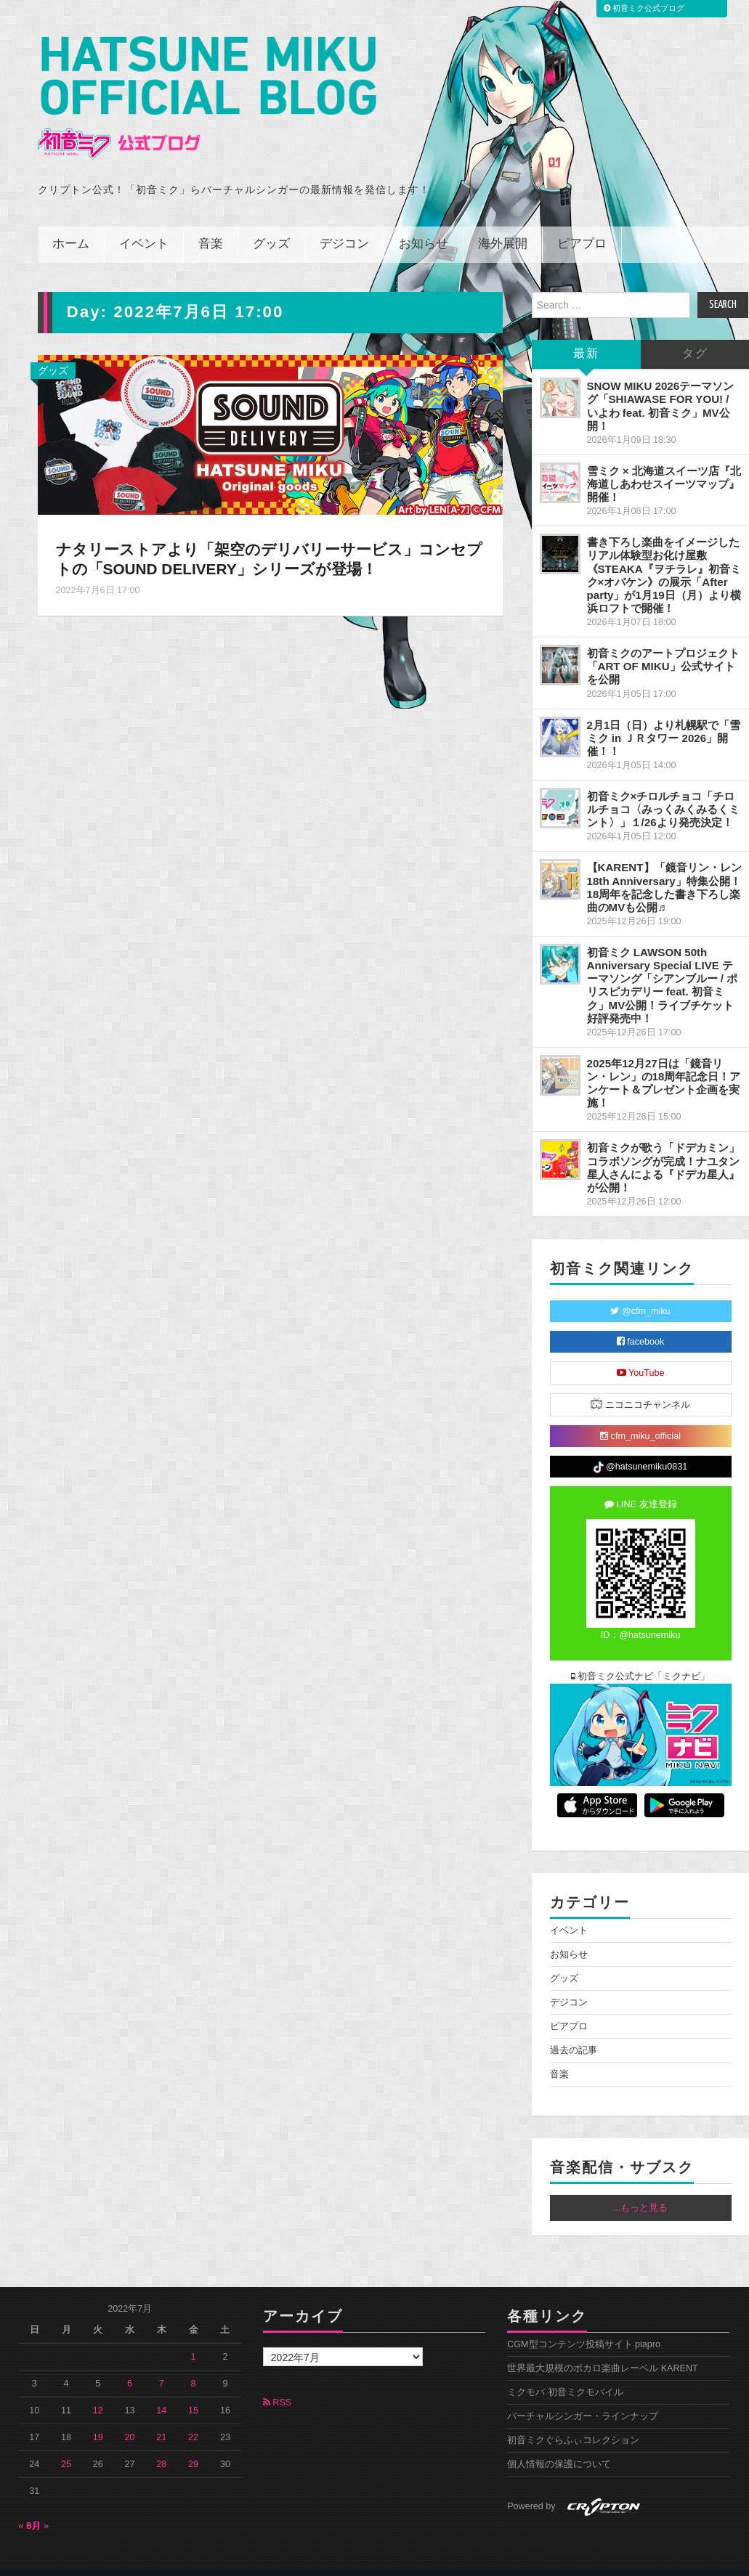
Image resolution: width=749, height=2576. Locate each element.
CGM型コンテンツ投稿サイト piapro (583, 2325)
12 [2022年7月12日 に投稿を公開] (98, 2390)
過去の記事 (573, 2031)
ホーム (70, 224)
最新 (586, 334)
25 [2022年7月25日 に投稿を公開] (66, 2444)
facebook (641, 1322)
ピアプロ (582, 224)
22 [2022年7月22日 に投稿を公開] (193, 2417)
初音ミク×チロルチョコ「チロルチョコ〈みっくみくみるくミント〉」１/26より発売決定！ (663, 789)
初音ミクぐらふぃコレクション (573, 2421)
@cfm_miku (640, 1292)
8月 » (38, 2505)
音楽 (210, 224)
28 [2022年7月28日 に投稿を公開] (161, 2444)
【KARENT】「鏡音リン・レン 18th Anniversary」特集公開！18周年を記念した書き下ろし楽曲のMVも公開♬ (664, 867)
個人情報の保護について (559, 2445)
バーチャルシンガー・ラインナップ (582, 2397)
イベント (144, 224)
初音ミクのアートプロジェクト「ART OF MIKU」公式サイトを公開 (663, 646)
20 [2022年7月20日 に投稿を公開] (130, 2417)
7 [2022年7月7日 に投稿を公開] (161, 2363)
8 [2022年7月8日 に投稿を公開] (193, 2363)
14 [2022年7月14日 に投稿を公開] (161, 2390)
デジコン (344, 224)
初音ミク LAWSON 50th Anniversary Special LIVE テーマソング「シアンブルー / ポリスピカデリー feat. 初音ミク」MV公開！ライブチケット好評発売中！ (662, 965)
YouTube (641, 1353)
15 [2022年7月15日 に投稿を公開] (193, 2390)
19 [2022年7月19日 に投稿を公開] (98, 2417)
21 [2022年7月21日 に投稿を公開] (161, 2417)
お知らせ (423, 224)
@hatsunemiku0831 (640, 1447)
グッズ (271, 224)
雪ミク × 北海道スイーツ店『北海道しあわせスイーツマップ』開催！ (664, 464)
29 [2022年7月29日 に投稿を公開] (193, 2444)
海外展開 (502, 224)
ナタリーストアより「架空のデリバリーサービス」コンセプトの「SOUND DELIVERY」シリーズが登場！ (262, 539)
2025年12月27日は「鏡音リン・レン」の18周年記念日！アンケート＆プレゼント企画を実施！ (664, 1063)
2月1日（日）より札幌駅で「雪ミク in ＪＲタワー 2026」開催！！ (664, 717)
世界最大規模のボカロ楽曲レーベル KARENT (602, 2349)
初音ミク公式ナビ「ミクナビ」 (640, 1657)
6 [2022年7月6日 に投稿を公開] (129, 2363)
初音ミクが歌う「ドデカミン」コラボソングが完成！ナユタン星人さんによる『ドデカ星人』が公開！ (663, 1147)
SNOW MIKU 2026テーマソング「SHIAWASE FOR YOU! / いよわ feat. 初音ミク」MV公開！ (660, 386)
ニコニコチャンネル (640, 1384)
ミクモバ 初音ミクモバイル (565, 2373)
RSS (277, 2383)
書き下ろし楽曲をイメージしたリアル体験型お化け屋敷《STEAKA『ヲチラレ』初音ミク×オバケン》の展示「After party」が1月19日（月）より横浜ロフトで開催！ (664, 555)
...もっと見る (640, 2188)
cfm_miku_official (640, 1416)
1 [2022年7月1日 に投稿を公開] (193, 2336)
